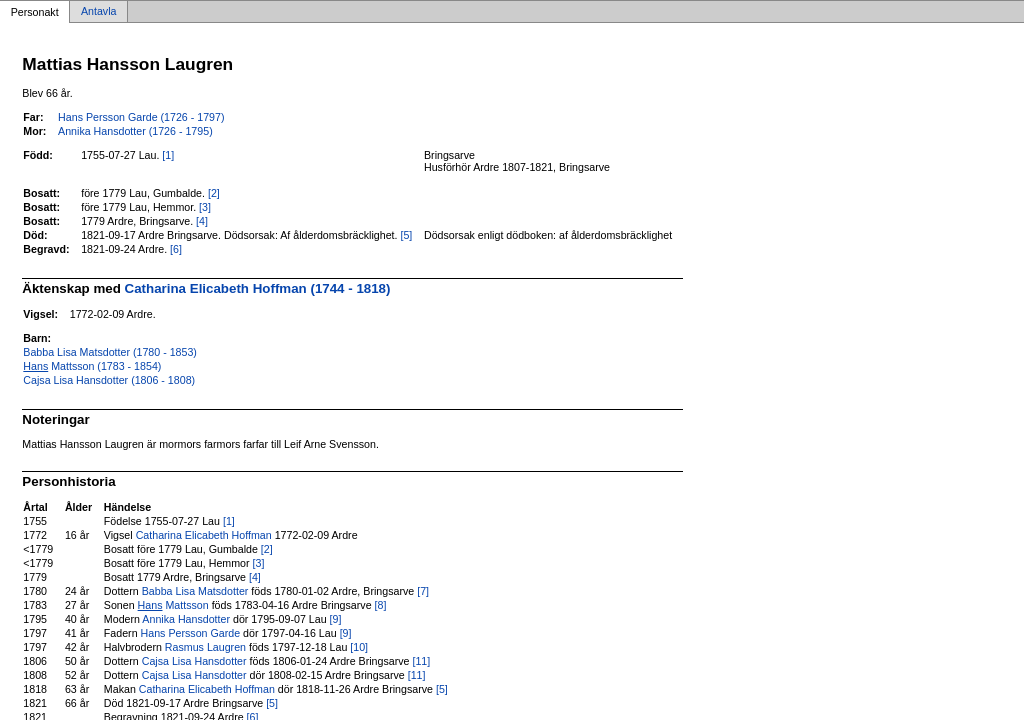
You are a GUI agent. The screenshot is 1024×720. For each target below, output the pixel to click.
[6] (176, 249)
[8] (381, 605)
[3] (205, 207)
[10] (359, 647)
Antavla (99, 12)
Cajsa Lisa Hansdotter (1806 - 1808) (109, 380)
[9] (336, 619)
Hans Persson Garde (191, 633)
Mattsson (173, 605)
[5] (406, 235)
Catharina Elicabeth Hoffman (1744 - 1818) (258, 288)
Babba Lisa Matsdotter (195, 591)
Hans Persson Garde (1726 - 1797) (141, 117)
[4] (202, 221)
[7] (423, 591)
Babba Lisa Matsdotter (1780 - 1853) (110, 352)
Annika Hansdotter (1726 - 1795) (135, 131)
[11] (421, 661)
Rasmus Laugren (205, 647)
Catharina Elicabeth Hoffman (204, 535)
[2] (214, 193)
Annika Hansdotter (186, 619)
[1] (168, 155)
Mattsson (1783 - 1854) (92, 366)
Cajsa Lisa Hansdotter (194, 661)
